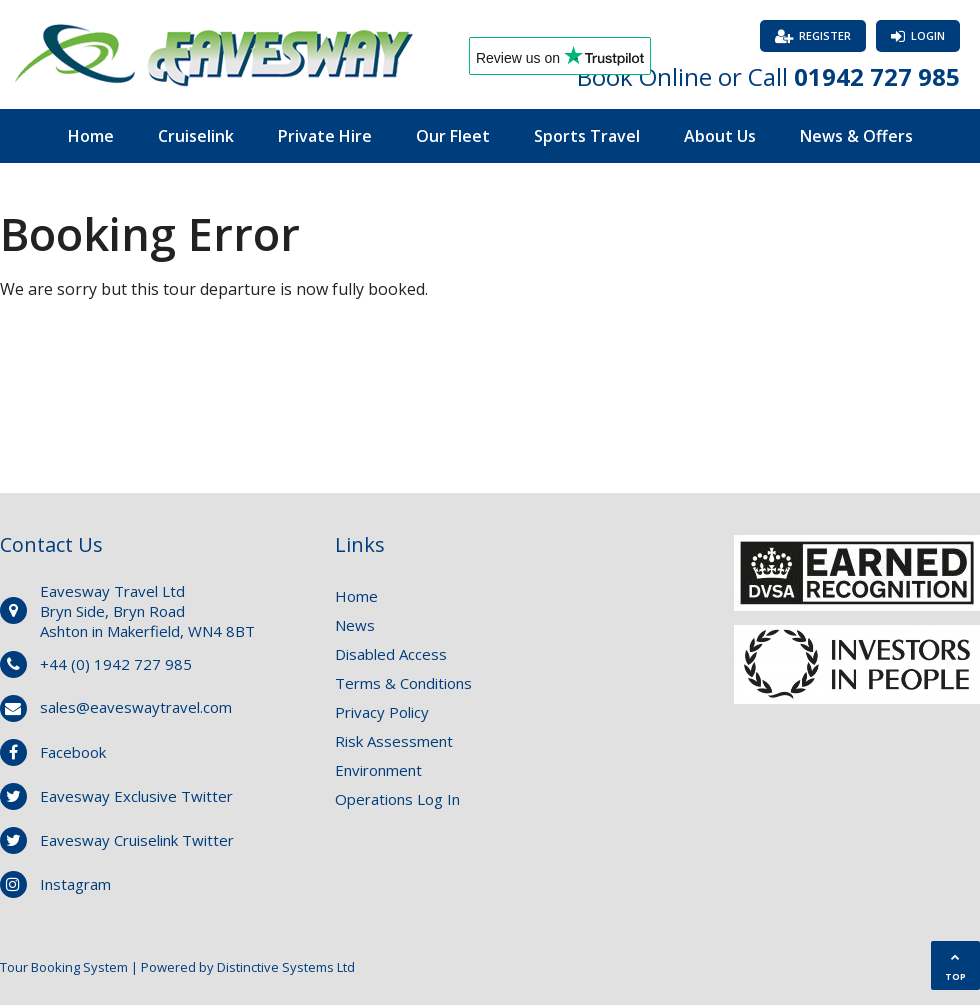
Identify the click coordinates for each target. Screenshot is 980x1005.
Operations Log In (397, 799)
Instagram (75, 884)
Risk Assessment (394, 741)
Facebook (73, 752)
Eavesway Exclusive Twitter (136, 796)
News (355, 625)
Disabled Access (391, 654)
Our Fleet (453, 136)
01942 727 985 (877, 76)
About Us (720, 136)
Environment (378, 770)
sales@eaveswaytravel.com (136, 707)
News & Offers (856, 136)
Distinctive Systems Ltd (286, 967)
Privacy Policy (382, 712)
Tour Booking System (64, 967)
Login (928, 35)
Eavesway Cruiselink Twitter (137, 840)
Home (91, 136)
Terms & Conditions (403, 683)
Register (825, 35)
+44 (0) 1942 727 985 (116, 664)
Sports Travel (587, 136)
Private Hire (325, 136)
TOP (955, 967)
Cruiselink (196, 136)
